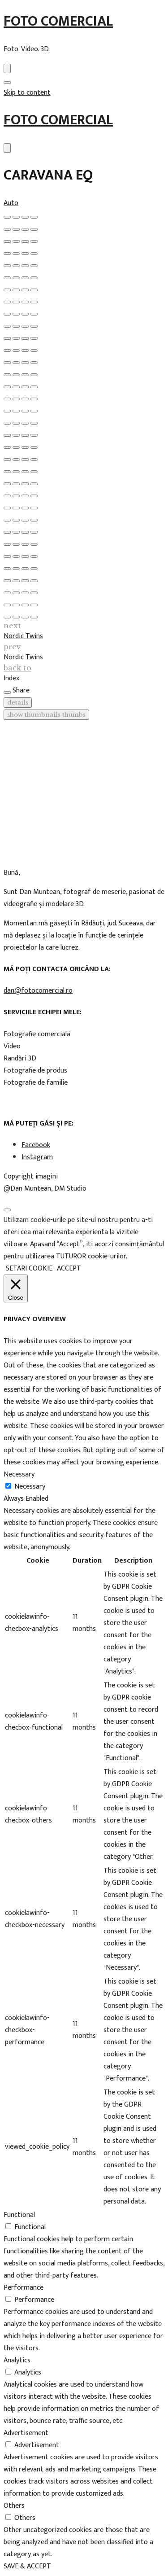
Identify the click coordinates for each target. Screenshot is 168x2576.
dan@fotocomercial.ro (38, 991)
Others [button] (14, 2506)
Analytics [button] (17, 2360)
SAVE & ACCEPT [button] (27, 2566)
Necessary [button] (19, 1474)
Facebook (36, 1145)
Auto (11, 203)
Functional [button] (19, 2215)
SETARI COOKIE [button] (29, 1268)
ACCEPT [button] (69, 1268)
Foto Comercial (58, 21)
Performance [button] (23, 2288)
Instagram (37, 1157)
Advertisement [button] (26, 2433)
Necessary (29, 1487)
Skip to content (27, 93)
